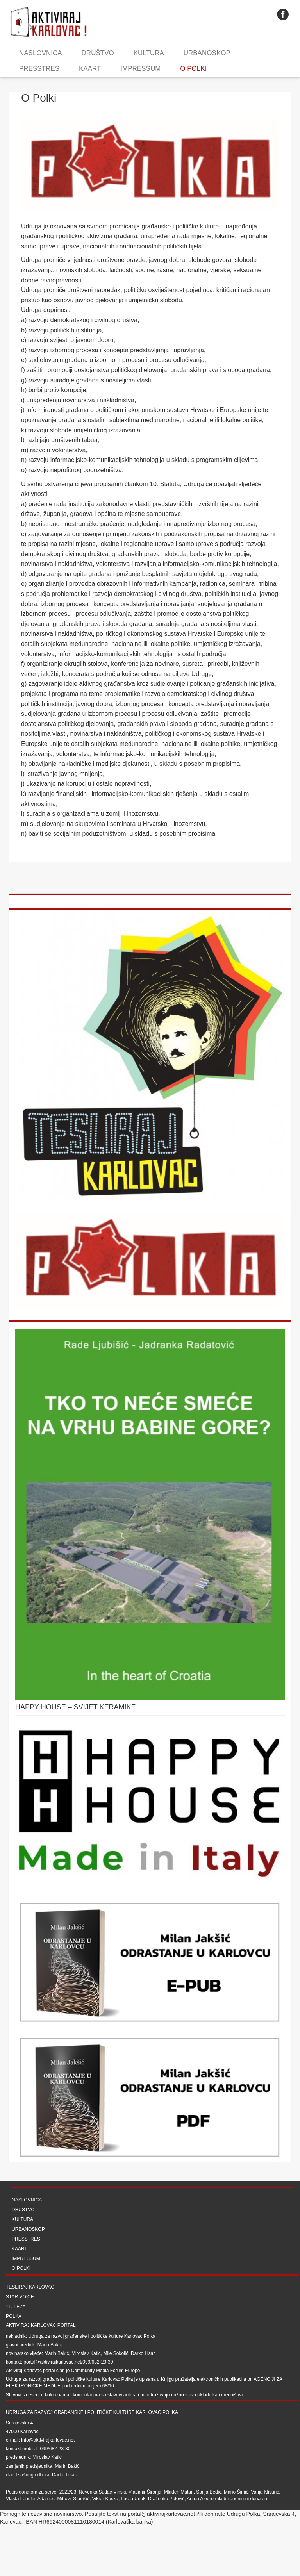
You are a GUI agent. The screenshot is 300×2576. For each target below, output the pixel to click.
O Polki (193, 68)
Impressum (140, 68)
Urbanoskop (207, 53)
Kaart (90, 68)
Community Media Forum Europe (105, 2370)
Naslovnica (40, 53)
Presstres (39, 68)
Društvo (98, 53)
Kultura (149, 53)
